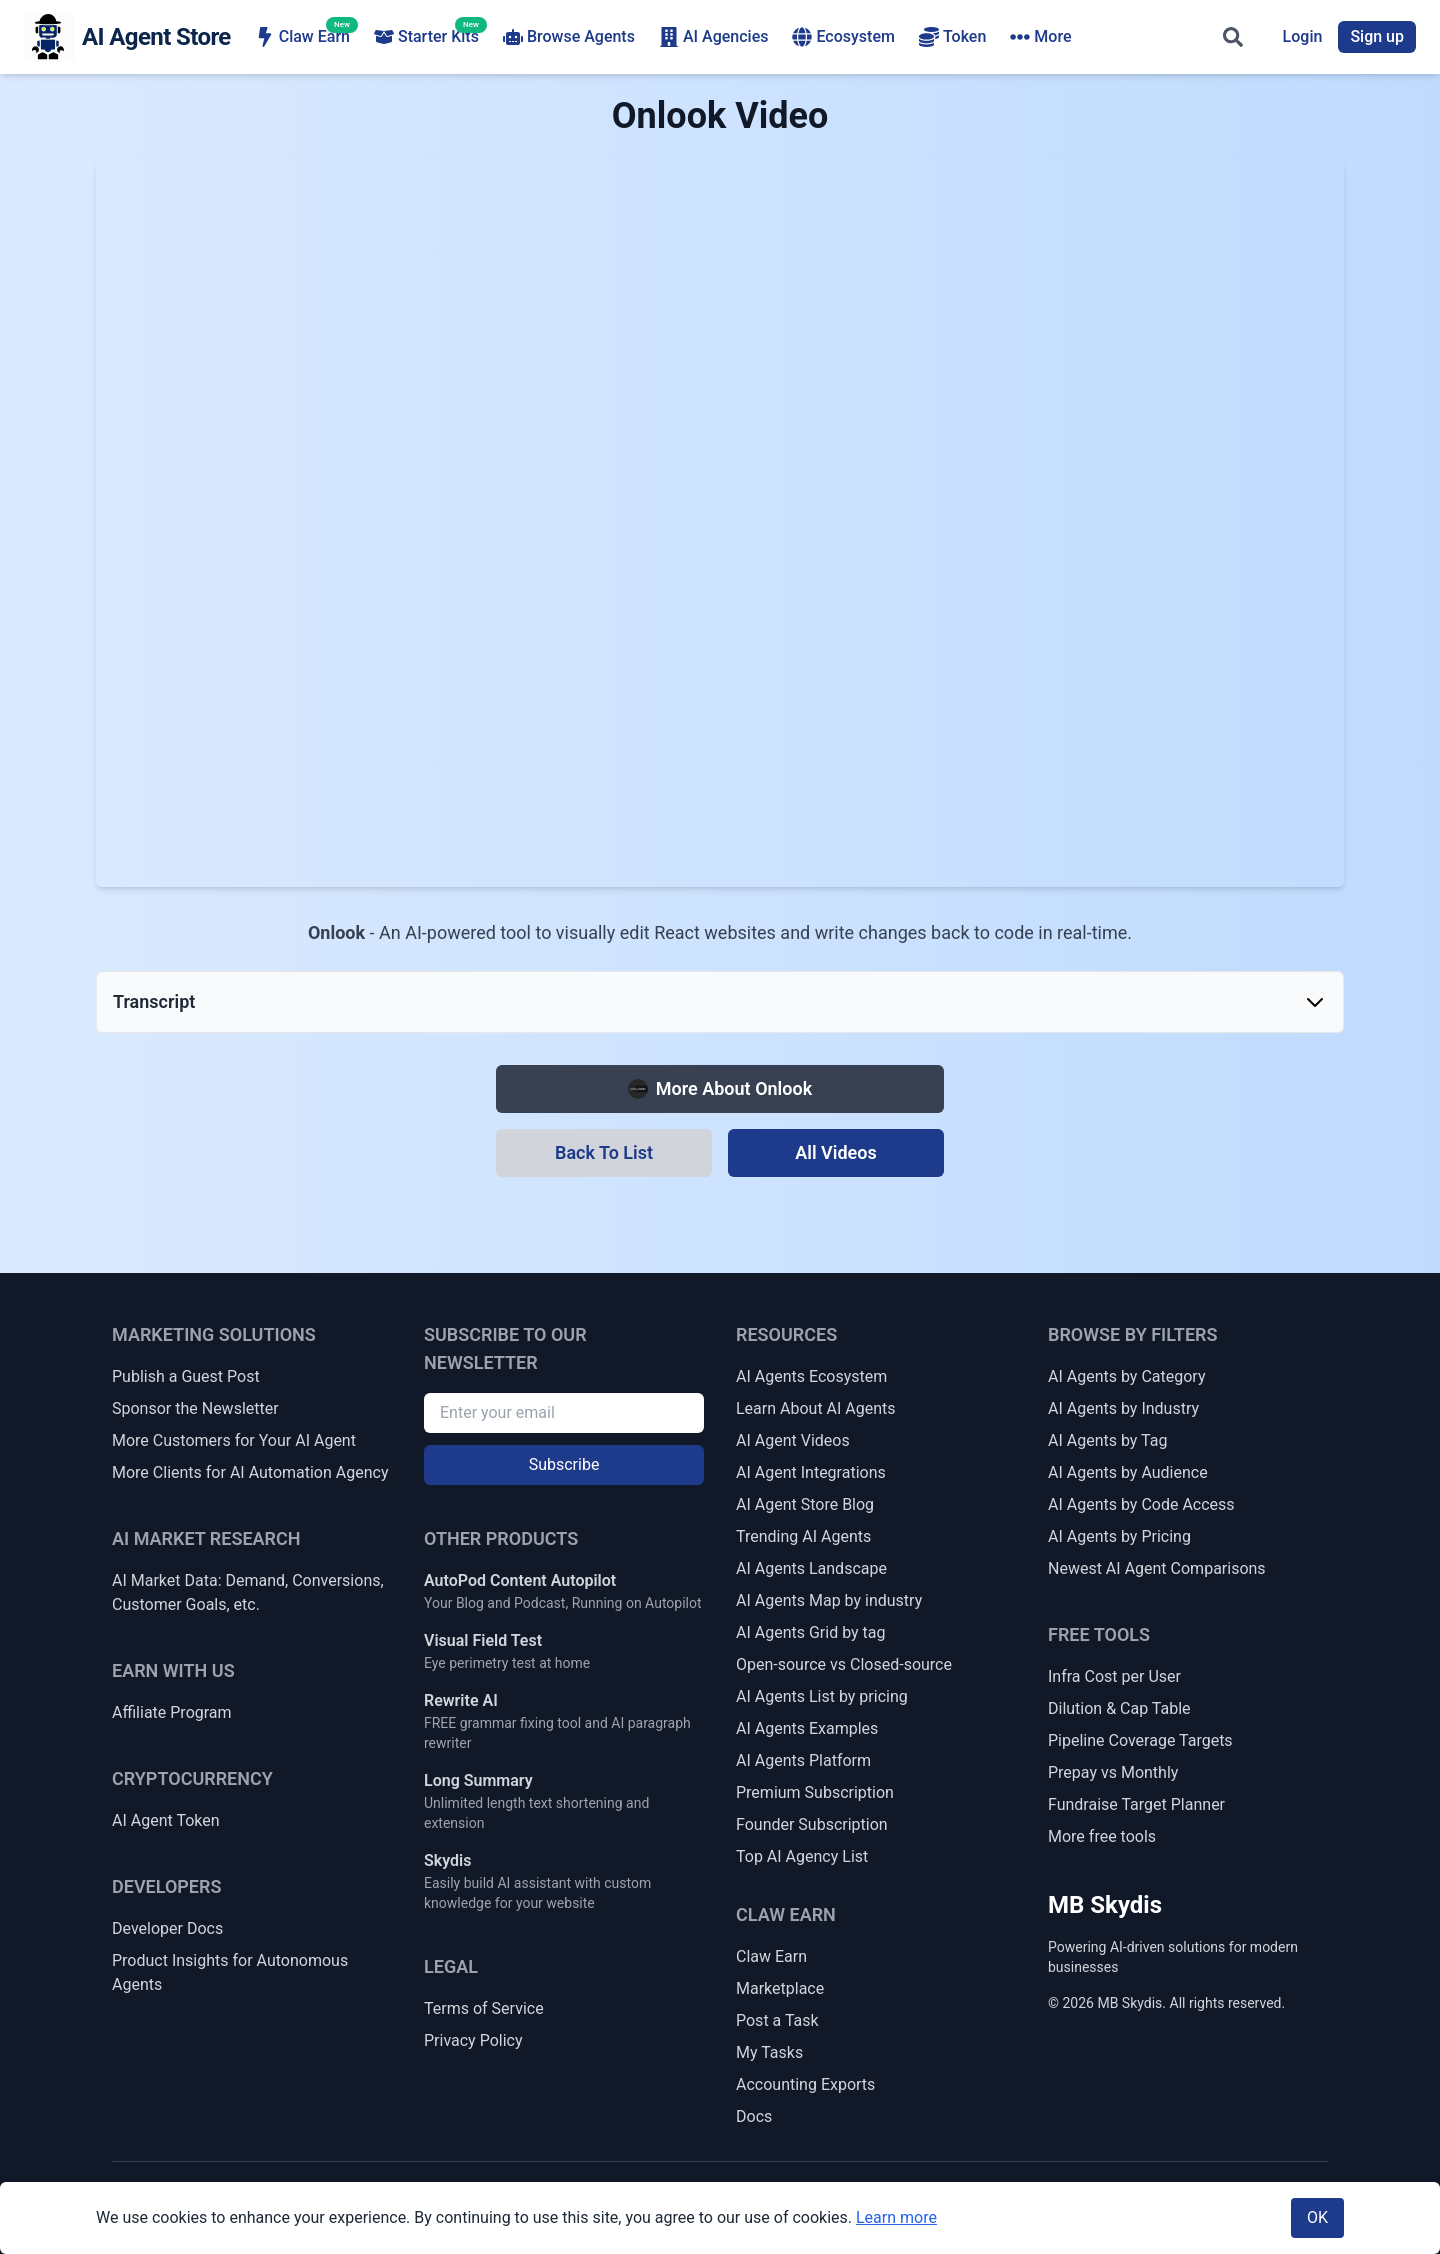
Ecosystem (843, 37)
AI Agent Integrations (811, 1472)
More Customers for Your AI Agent (234, 1440)
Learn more (896, 2217)
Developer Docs (167, 1928)
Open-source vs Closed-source (844, 1664)
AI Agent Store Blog (805, 1504)
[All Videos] (836, 1153)
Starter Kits (426, 36)
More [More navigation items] (1040, 37)
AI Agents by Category (1126, 1376)
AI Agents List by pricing (822, 1696)
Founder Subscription (812, 1824)
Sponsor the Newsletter (195, 1408)
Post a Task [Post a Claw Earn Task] (777, 2020)
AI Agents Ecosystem (811, 1376)
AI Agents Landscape (811, 1568)
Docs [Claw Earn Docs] (754, 2116)
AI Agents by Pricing (1119, 1536)
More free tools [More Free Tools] (1102, 1836)
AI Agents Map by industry (829, 1600)
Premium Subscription (815, 1792)
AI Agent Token (166, 1820)
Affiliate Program (172, 1712)
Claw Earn (302, 36)
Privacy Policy (473, 2040)
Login (1303, 36)
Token (952, 37)
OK (1317, 2217)
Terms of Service (484, 2008)
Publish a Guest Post (186, 1376)
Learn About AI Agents (816, 1408)
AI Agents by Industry (1123, 1408)
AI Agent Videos (793, 1440)
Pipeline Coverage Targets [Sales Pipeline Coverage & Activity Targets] (1140, 1740)
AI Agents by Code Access (1141, 1504)
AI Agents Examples (807, 1728)
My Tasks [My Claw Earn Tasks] (769, 2052)
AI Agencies (714, 37)
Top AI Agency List (802, 1856)
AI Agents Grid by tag (811, 1632)
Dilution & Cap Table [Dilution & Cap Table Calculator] (1119, 1708)
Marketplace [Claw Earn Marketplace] (780, 1988)
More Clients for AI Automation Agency (250, 1472)
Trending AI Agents (803, 1536)
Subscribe (564, 1464)
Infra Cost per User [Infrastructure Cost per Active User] (1114, 1676)
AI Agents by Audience (1128, 1472)
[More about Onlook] (720, 1089)
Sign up (1377, 36)
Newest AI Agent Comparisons (1157, 1568)
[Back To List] (604, 1153)
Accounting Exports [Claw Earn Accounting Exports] (805, 2084)
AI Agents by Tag (1107, 1440)
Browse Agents (569, 37)
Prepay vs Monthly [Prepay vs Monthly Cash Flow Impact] (1113, 1772)
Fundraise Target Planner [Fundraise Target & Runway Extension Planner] (1136, 1804)
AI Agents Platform (803, 1760)
